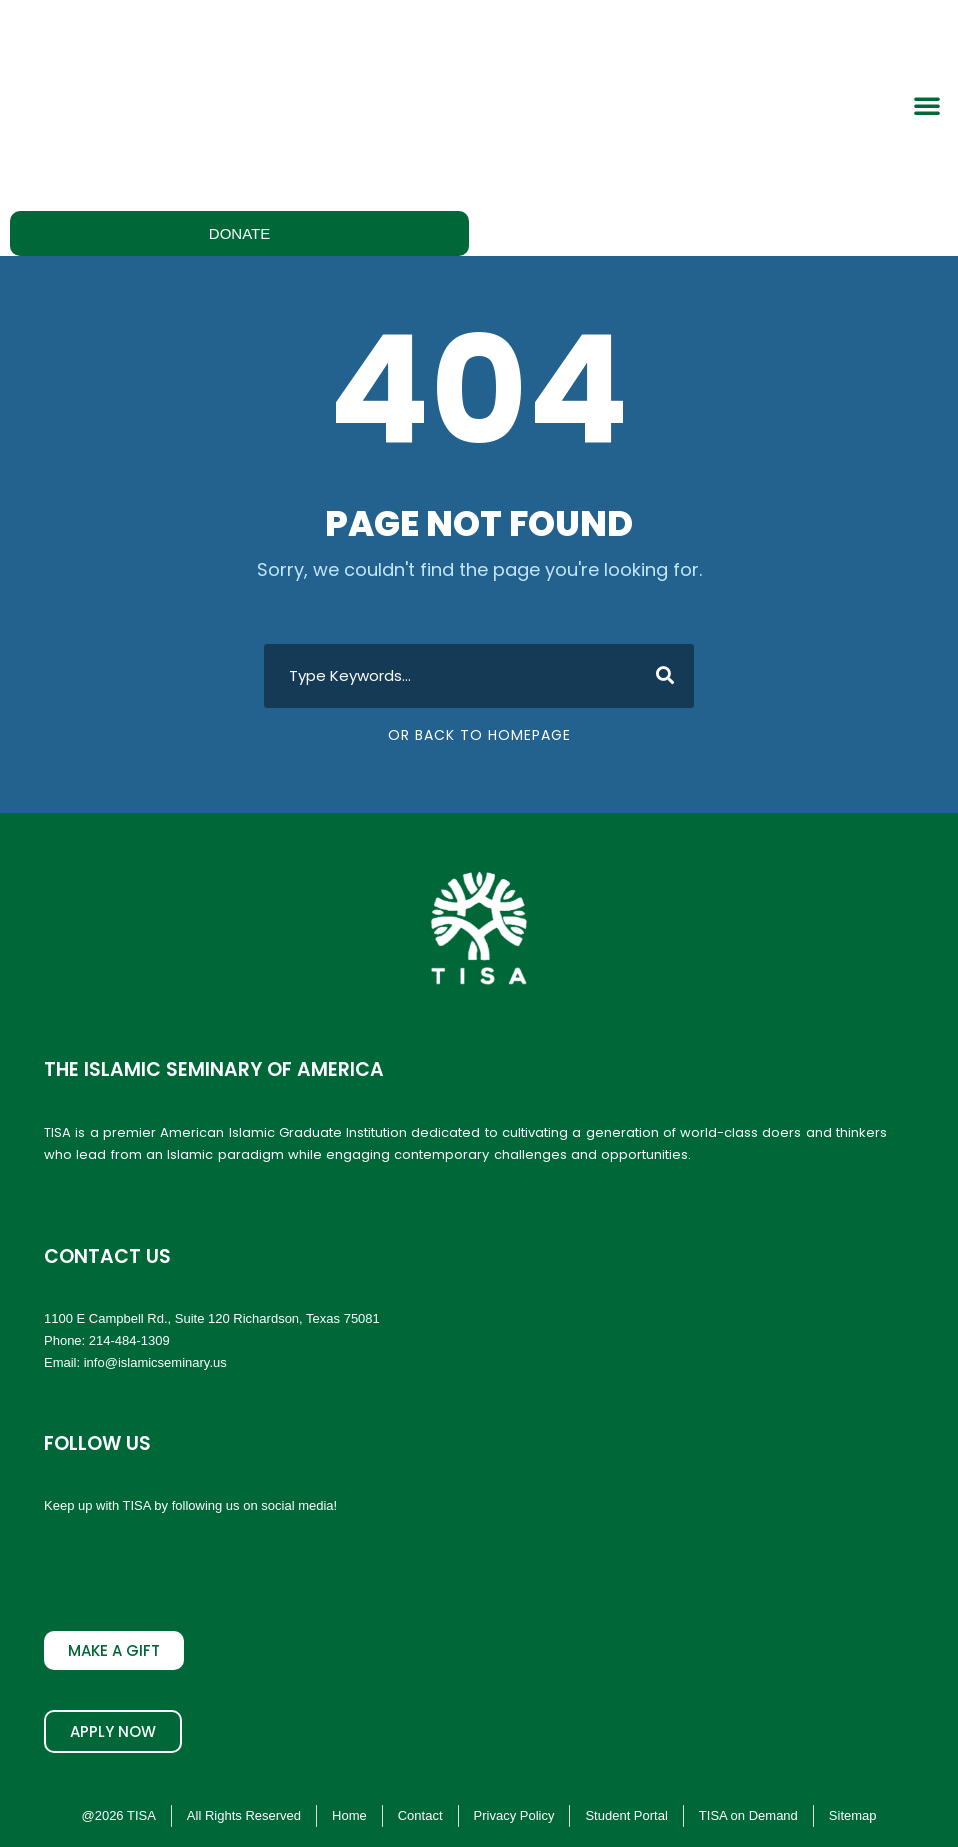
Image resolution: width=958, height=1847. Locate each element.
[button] (927, 105)
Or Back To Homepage (479, 735)
